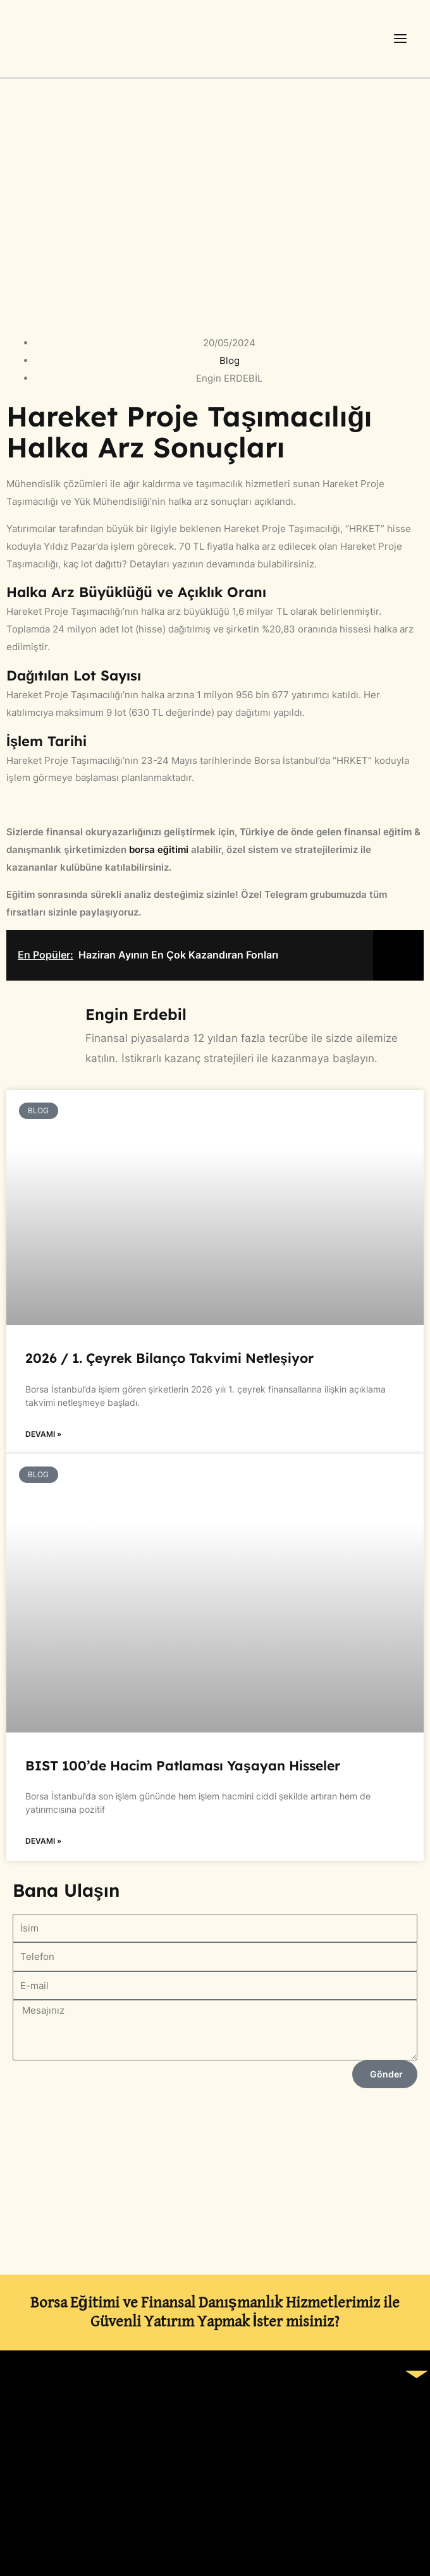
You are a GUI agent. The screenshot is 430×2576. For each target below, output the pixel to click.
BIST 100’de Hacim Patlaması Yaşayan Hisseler (182, 1765)
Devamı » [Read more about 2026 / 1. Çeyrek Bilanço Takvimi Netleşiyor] (43, 1434)
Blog (229, 360)
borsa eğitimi (157, 850)
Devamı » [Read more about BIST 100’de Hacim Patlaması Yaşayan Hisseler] (43, 1841)
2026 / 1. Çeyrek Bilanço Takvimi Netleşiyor (169, 1358)
